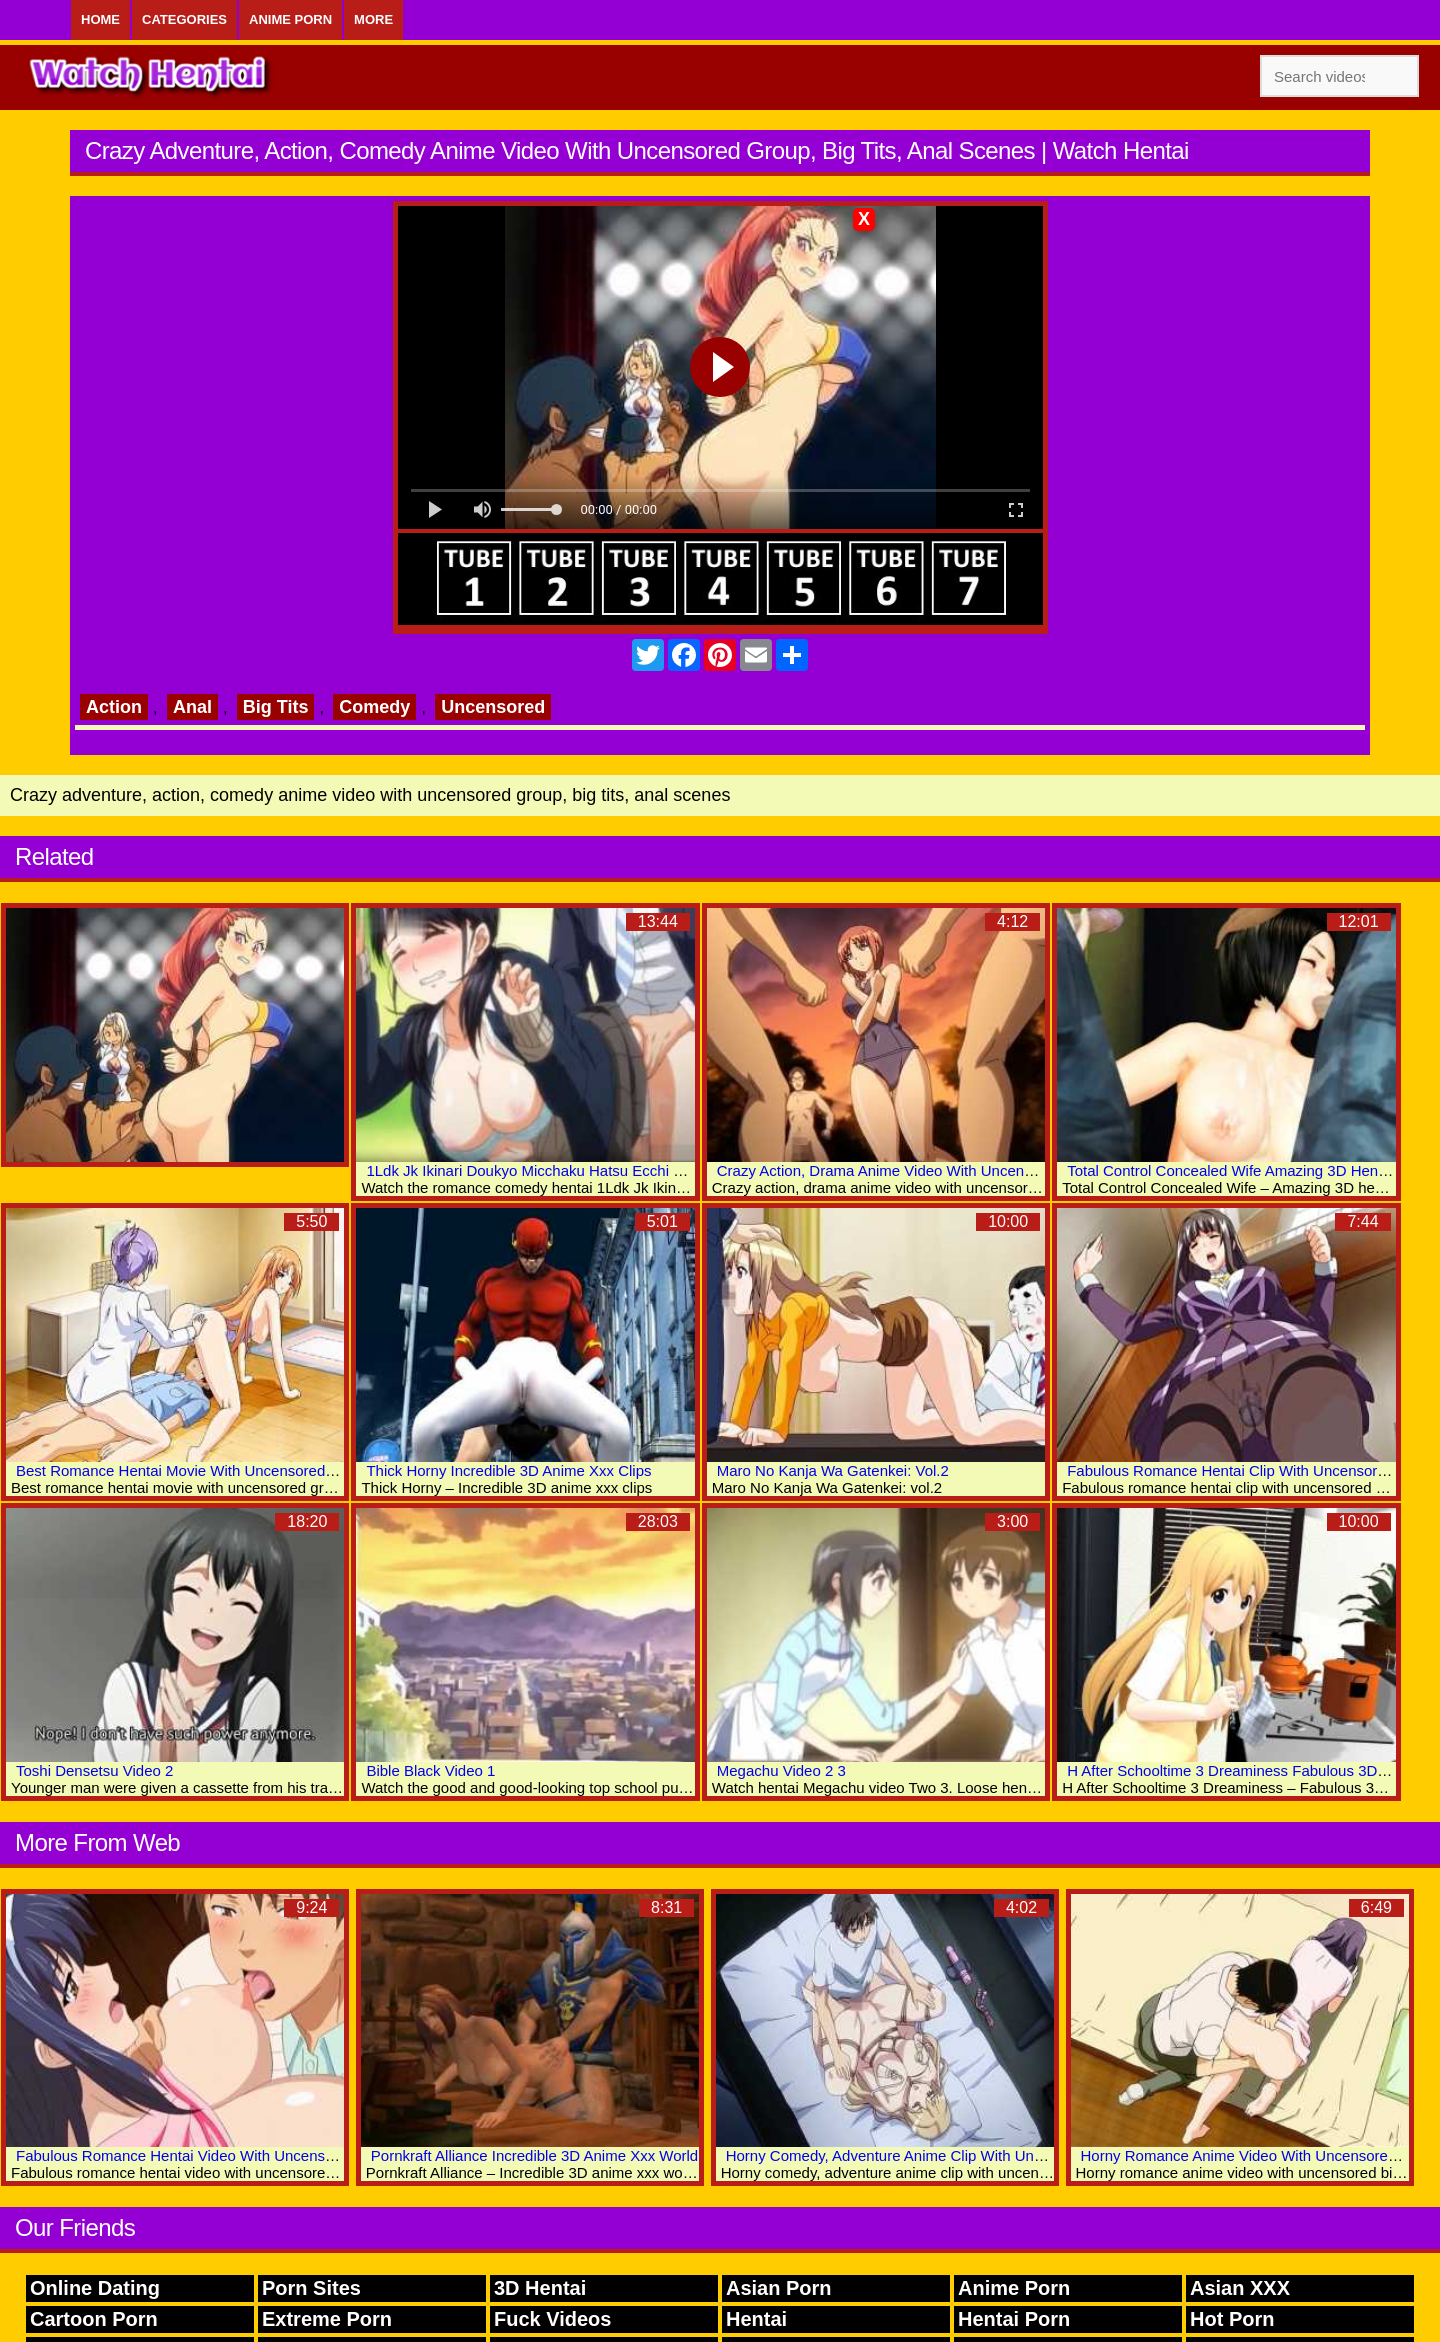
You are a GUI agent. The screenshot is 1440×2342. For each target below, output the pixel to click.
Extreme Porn (327, 2319)
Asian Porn (779, 2288)
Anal (192, 707)
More (373, 19)
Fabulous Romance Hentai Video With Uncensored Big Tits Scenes (239, 2155)
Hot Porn (1232, 2319)
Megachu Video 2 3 (781, 1770)
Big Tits (276, 707)
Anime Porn (290, 19)
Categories (184, 19)
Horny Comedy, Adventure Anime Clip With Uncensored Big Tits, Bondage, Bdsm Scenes (1022, 2155)
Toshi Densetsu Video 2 (94, 1770)
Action (114, 707)
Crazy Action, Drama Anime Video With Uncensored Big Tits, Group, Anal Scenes (987, 1170)
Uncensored (493, 707)
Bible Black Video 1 (430, 1770)
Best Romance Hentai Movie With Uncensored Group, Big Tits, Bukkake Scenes (282, 1470)
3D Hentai (540, 2288)
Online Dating (95, 2288)
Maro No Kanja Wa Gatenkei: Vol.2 (833, 1470)
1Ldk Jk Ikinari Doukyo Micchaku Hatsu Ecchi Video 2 (544, 1170)
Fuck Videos (552, 2319)
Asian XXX (1240, 2288)
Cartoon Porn (94, 2319)
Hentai (756, 2319)
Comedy (374, 707)
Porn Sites (311, 2288)
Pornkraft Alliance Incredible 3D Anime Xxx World (534, 2155)
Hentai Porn (1014, 2319)
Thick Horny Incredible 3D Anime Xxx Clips (508, 1470)
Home (100, 19)
